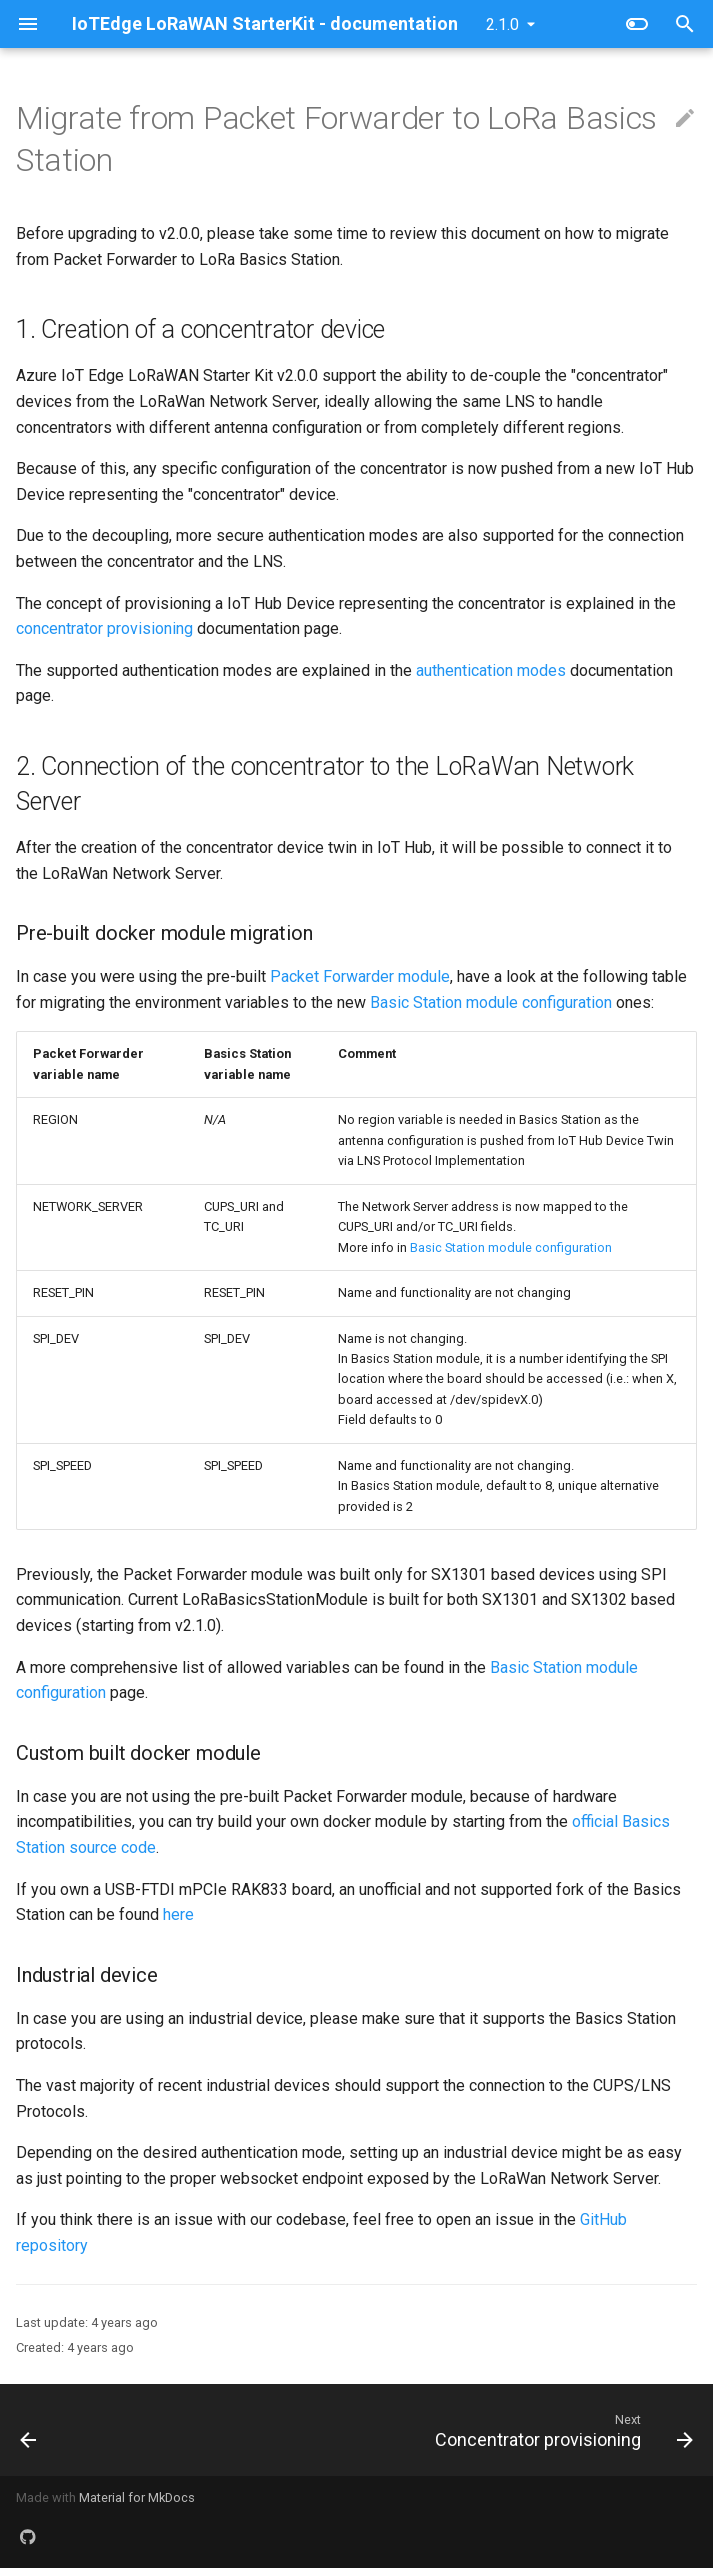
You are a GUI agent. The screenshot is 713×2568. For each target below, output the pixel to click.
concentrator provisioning (104, 628)
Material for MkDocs (137, 2497)
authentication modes (491, 670)
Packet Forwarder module (360, 976)
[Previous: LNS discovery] (30, 2430)
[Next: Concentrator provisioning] (560, 2430)
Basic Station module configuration (491, 1002)
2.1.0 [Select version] (502, 24)
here (178, 1914)
